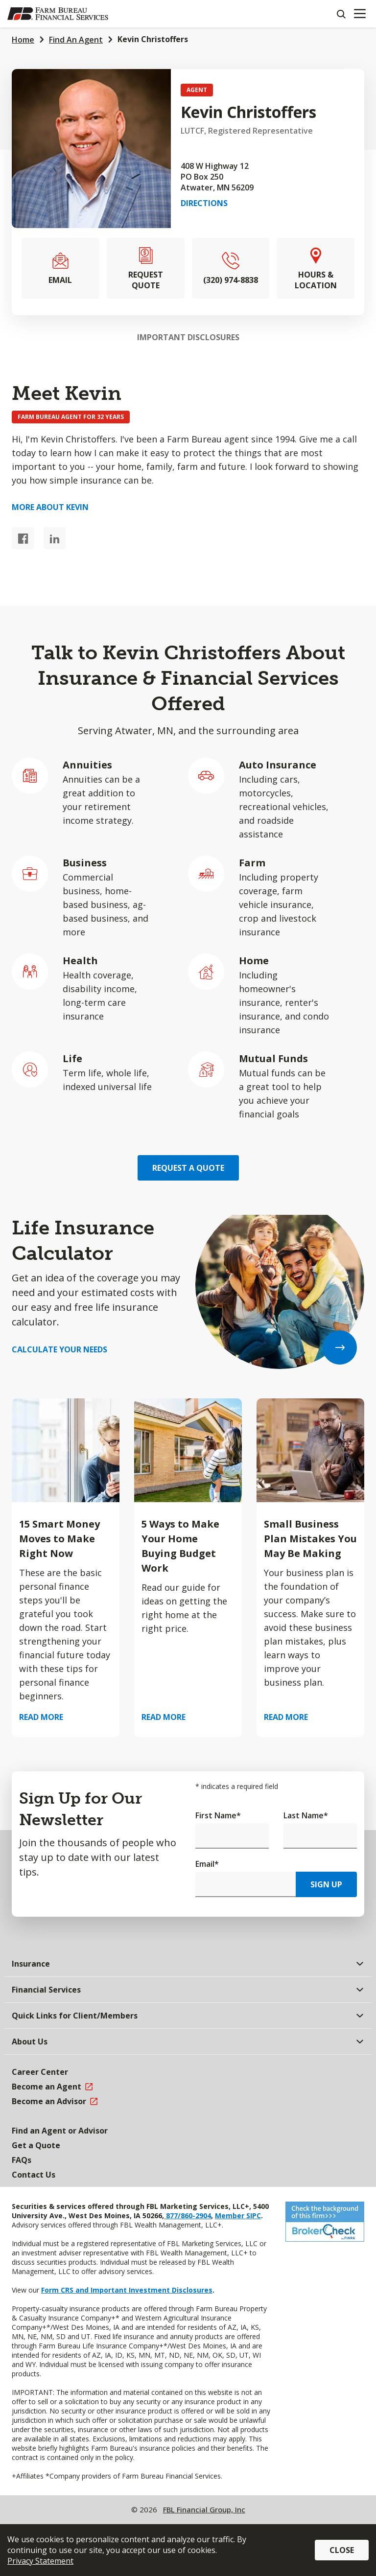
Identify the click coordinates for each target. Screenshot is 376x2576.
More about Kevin (50, 507)
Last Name (305, 1815)
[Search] (341, 13)
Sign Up (326, 1884)
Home (23, 39)
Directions (204, 203)
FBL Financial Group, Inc (204, 2509)
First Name (218, 1815)
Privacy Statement (40, 2560)
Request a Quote (188, 1167)
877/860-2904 (187, 2215)
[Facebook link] (23, 538)
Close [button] (341, 2550)
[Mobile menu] (360, 13)
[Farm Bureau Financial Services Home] (57, 13)
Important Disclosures (188, 337)
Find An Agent (76, 39)
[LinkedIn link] (55, 538)
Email (207, 1863)
